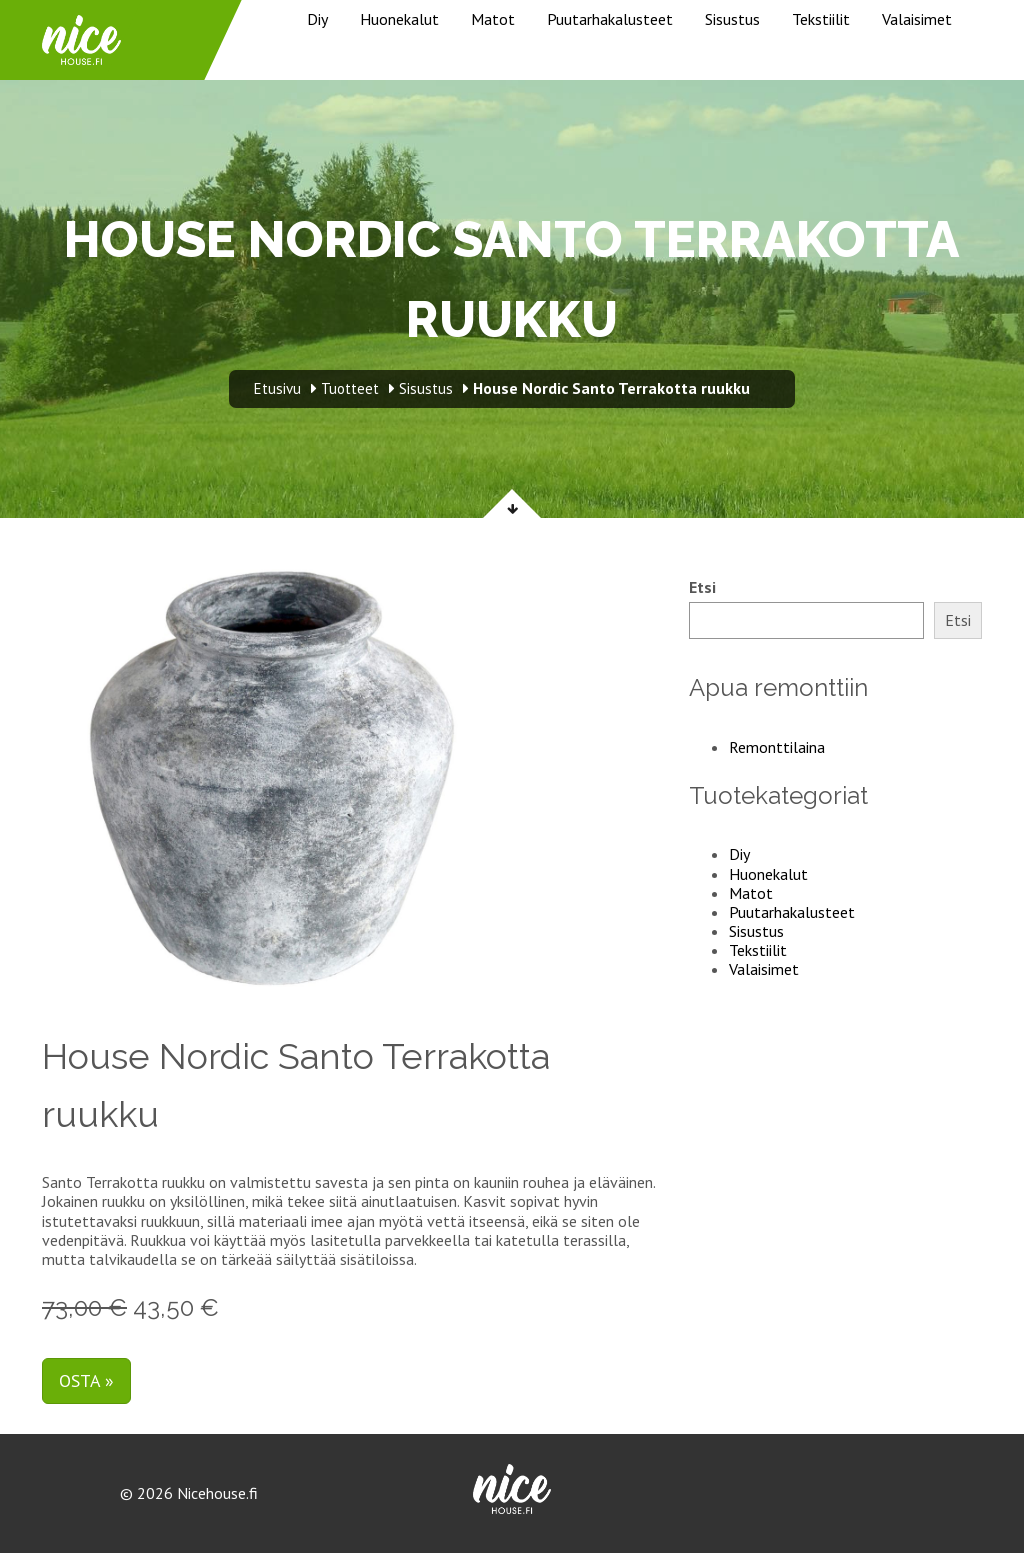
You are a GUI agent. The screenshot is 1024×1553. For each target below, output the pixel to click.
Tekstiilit (821, 19)
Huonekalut (399, 19)
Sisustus (732, 19)
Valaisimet (917, 19)
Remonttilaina (777, 747)
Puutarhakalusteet (610, 19)
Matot (493, 19)
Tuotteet (350, 388)
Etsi (702, 587)
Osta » (86, 1380)
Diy (317, 19)
